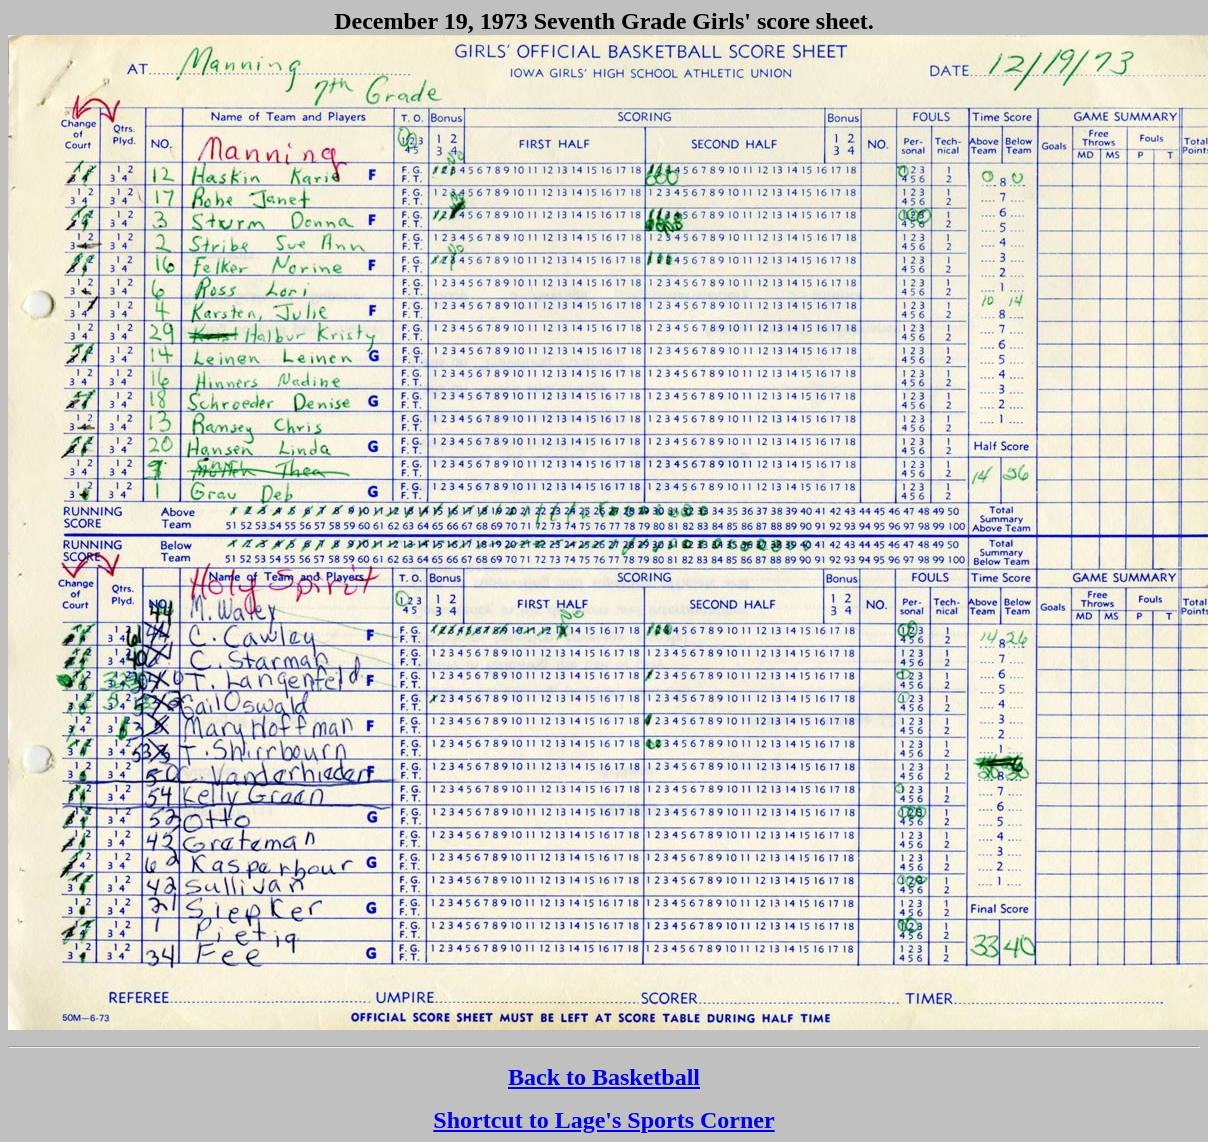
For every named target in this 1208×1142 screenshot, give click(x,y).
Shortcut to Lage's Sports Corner (603, 1120)
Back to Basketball (604, 1077)
